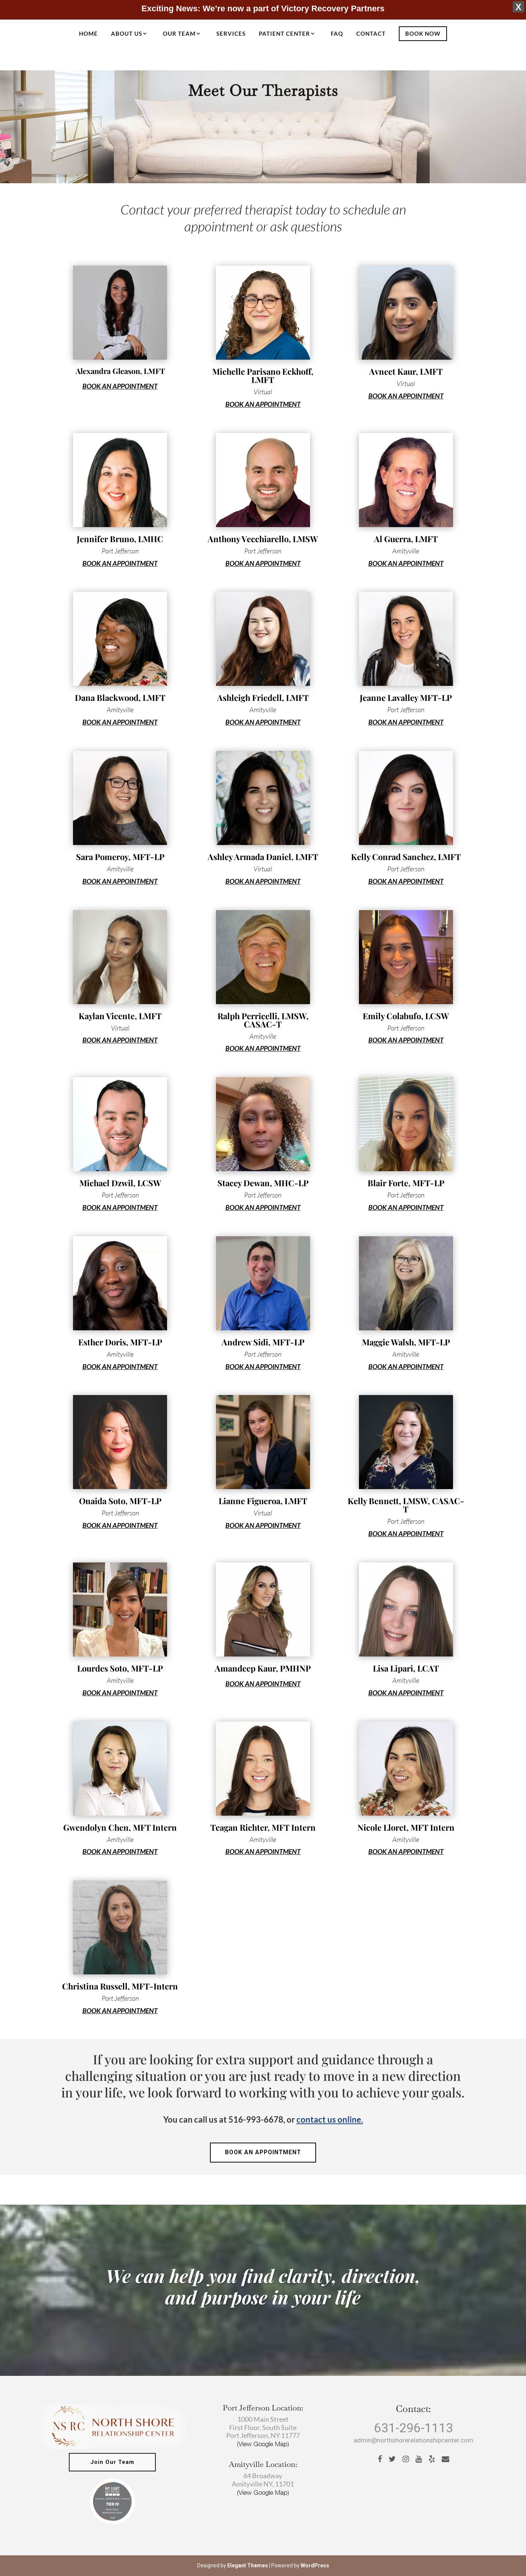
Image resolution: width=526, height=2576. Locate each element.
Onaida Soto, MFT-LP (120, 1500)
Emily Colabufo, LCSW (406, 1015)
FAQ (337, 34)
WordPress (315, 2565)
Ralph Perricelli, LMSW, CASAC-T (263, 1020)
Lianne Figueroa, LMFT (263, 1500)
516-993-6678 (255, 2119)
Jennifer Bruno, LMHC (120, 538)
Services (231, 34)
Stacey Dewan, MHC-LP (263, 1182)
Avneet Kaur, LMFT (406, 371)
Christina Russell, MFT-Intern (120, 1986)
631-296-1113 (413, 2428)
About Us (126, 34)
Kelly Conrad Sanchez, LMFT (406, 856)
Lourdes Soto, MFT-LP (120, 1668)
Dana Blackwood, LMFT (120, 697)
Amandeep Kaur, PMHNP (263, 1668)
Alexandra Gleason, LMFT (120, 371)
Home (88, 34)
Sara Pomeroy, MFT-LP (120, 856)
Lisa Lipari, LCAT (406, 1668)
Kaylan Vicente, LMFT (120, 1015)
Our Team (179, 34)
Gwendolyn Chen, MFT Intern (120, 1827)
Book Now (423, 33)
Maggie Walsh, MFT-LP (406, 1342)
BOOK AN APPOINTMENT (120, 386)
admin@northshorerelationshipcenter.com (413, 2440)
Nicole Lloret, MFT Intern (406, 1827)
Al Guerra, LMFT (406, 538)
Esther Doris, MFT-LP (120, 1342)
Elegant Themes (247, 2565)
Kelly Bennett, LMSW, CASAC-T (406, 1505)
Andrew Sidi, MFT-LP (263, 1342)
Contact (371, 34)
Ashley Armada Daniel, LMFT (263, 856)
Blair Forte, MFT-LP (406, 1182)
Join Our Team (112, 2462)
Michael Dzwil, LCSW (120, 1182)
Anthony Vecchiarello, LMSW (263, 538)
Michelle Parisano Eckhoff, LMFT (262, 375)
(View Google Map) (263, 2444)
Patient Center (284, 34)
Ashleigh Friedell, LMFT (263, 697)
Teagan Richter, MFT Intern (263, 1827)
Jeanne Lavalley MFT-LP (406, 697)
